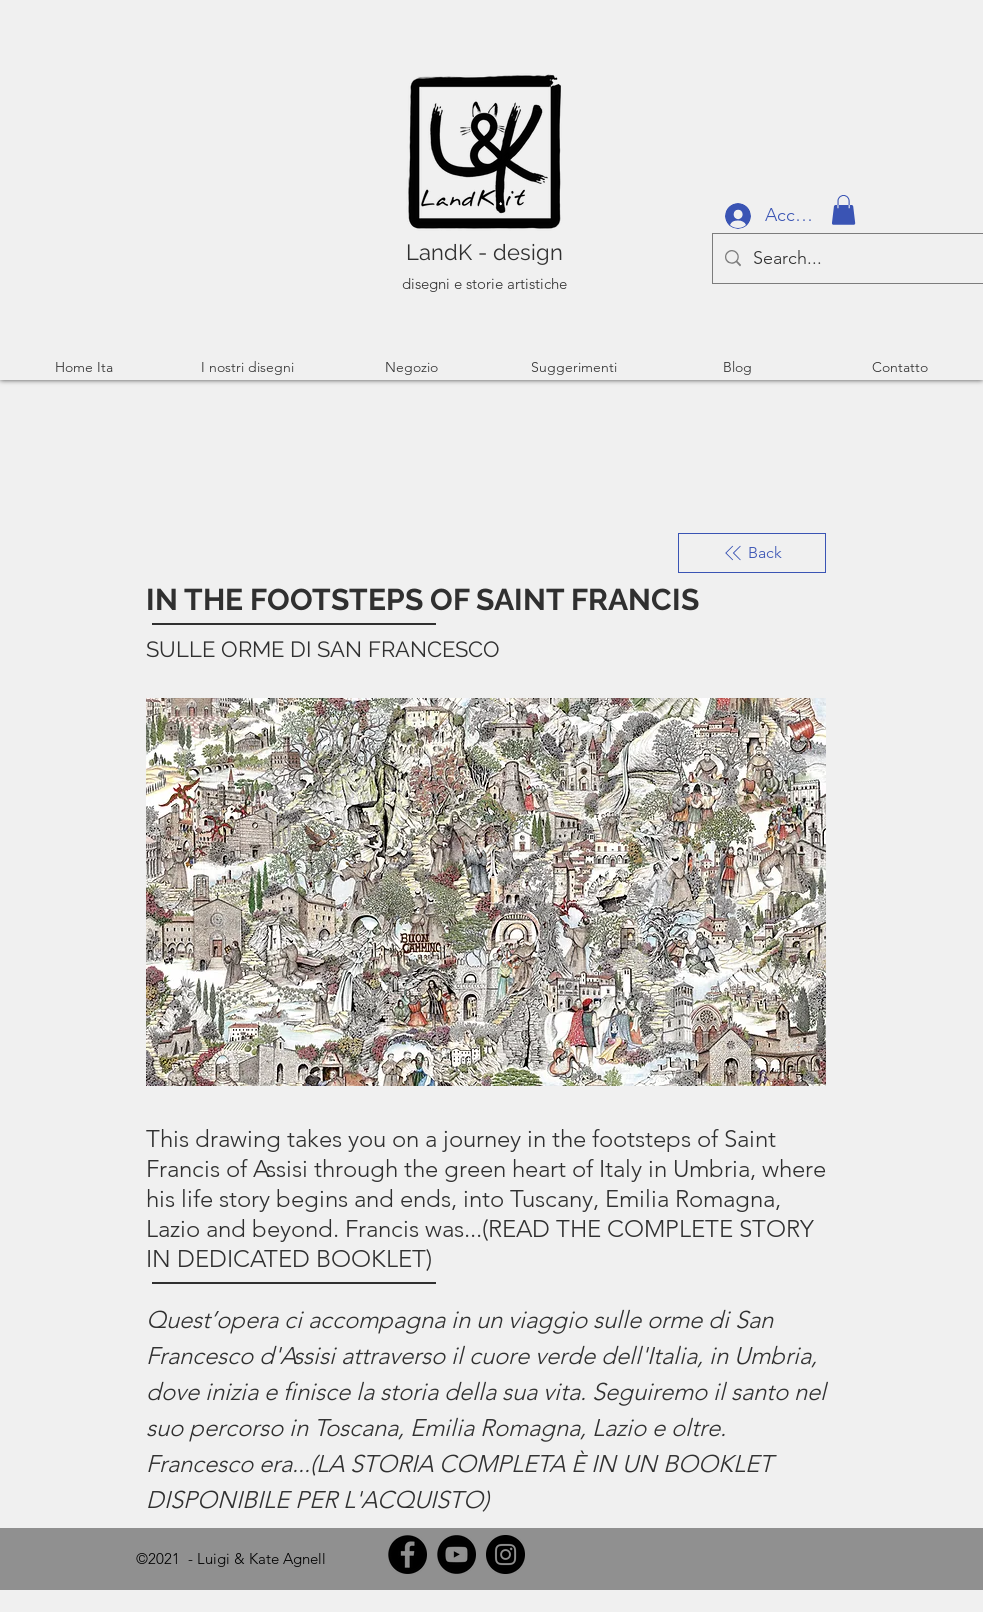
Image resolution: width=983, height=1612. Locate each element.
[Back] (752, 553)
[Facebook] (407, 1554)
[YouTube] (456, 1554)
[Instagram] (505, 1554)
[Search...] (847, 258)
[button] (843, 210)
